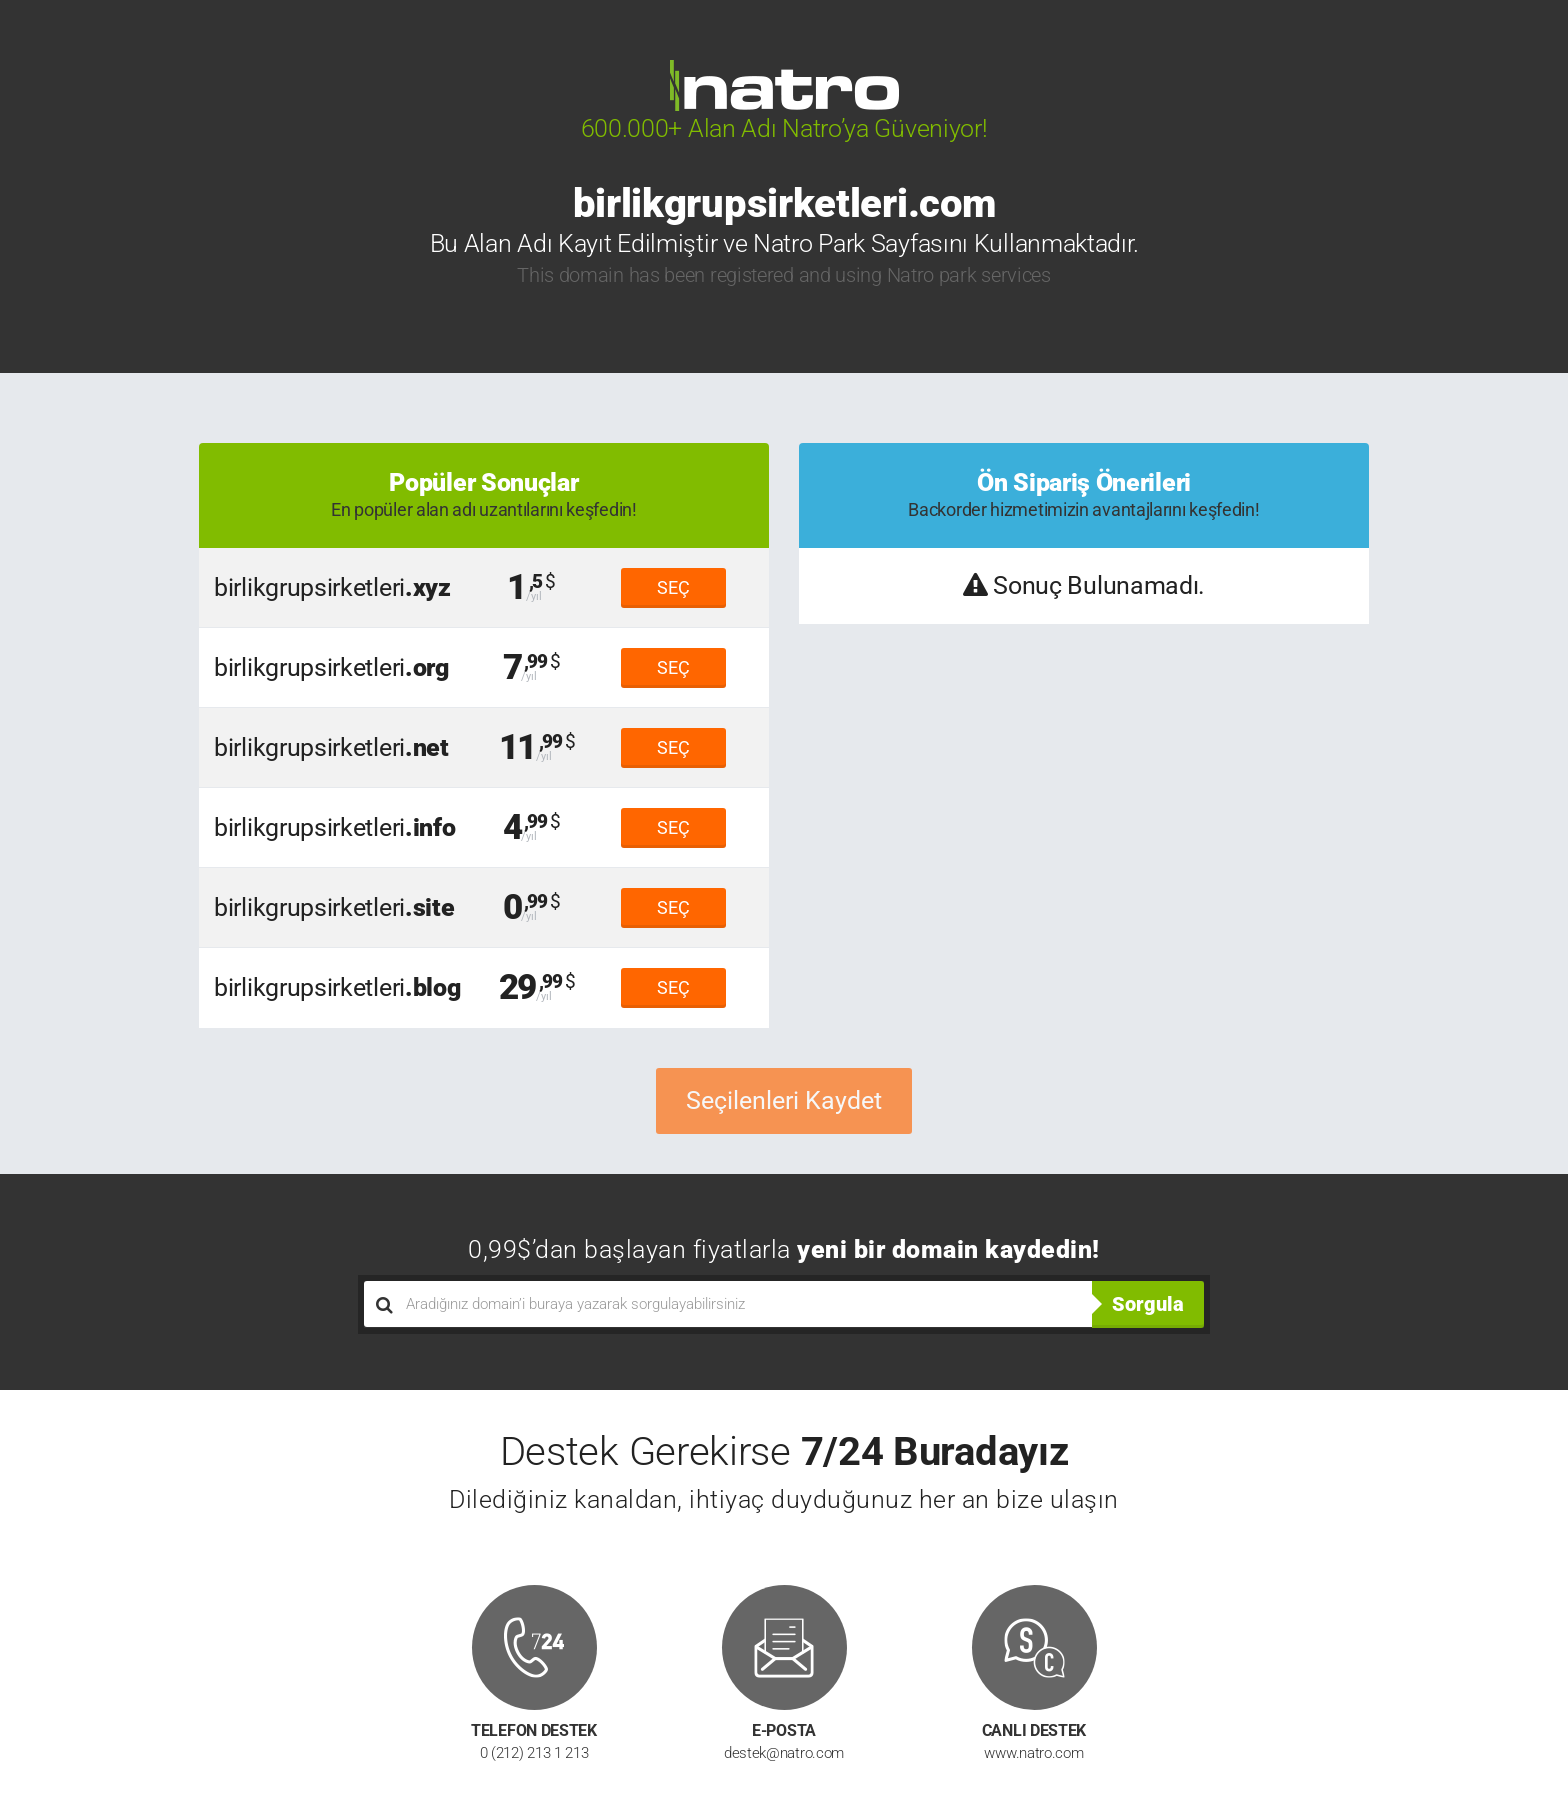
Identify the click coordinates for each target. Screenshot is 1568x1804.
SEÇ (673, 587)
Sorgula (1148, 1304)
